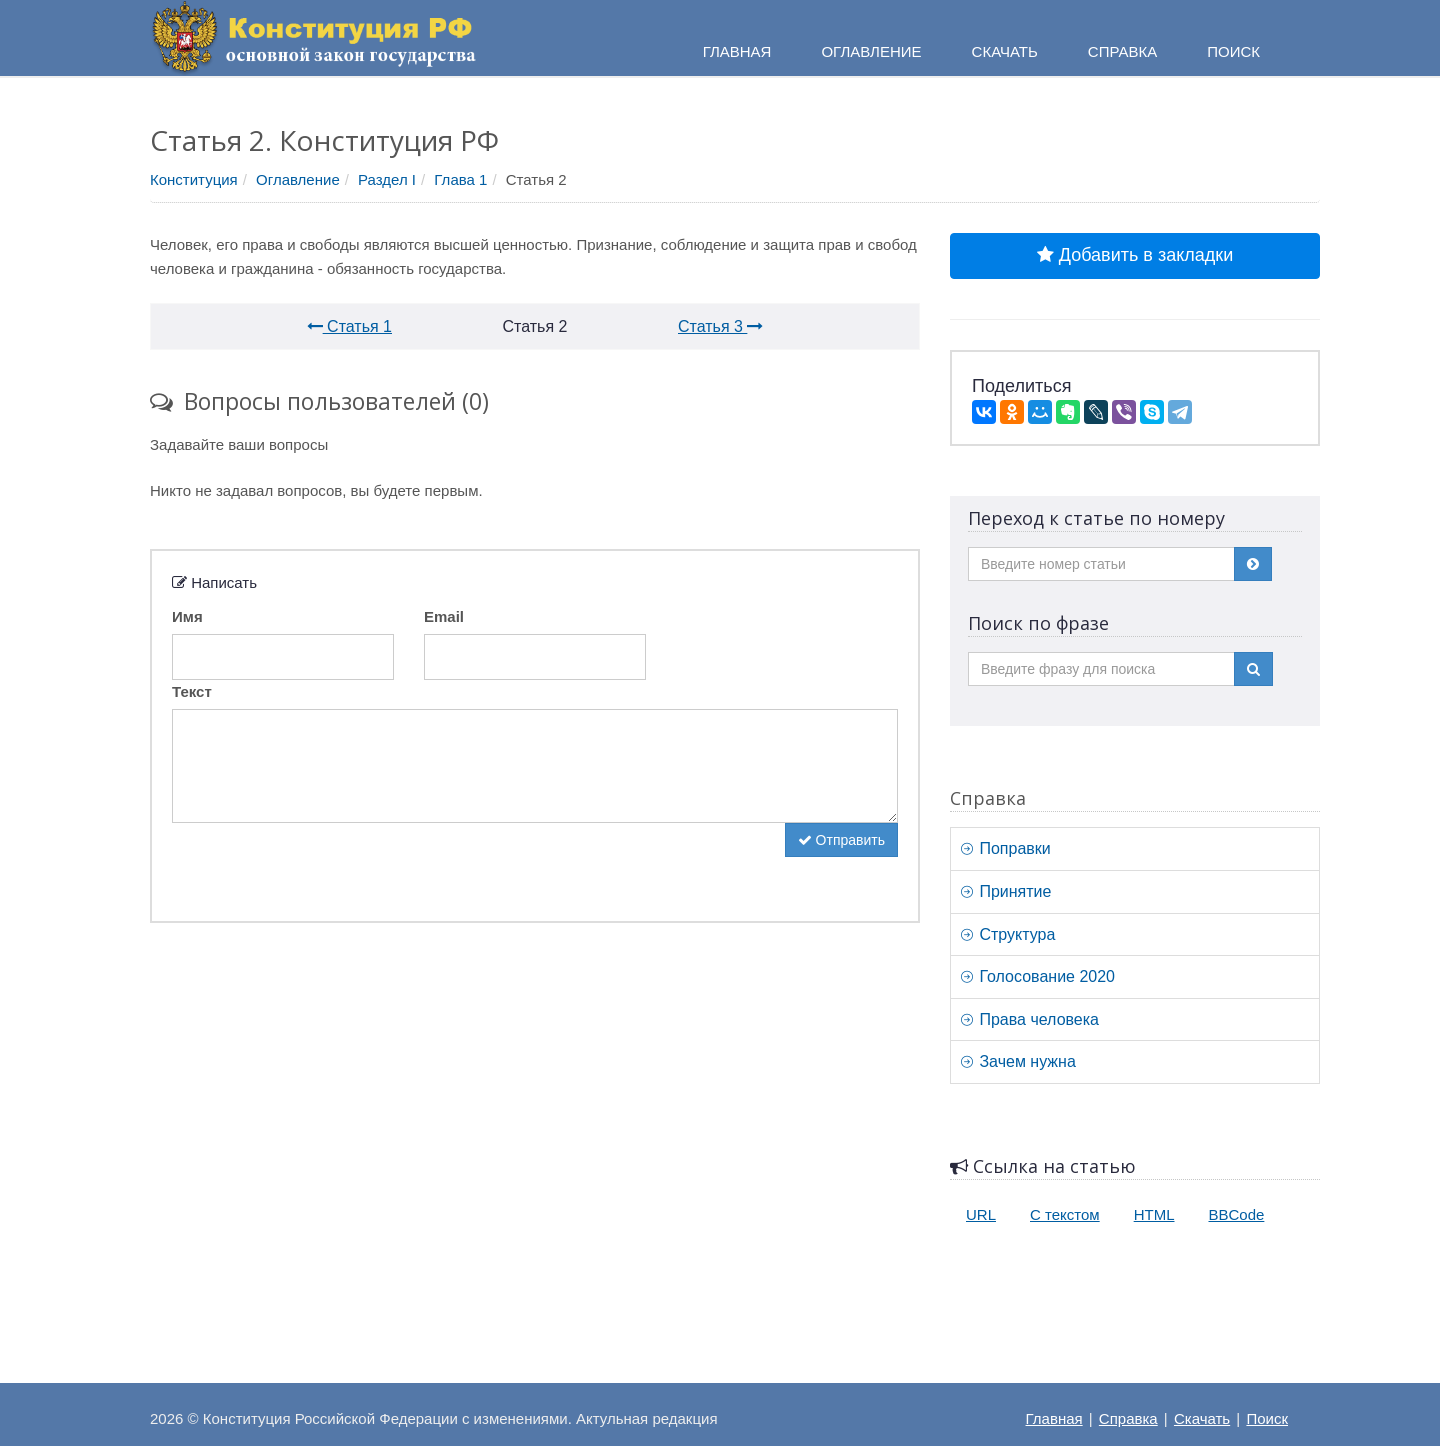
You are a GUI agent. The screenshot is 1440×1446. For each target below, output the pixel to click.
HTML (1154, 1214)
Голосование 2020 (1038, 976)
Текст (192, 691)
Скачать (1202, 1418)
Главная (1054, 1418)
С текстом (1065, 1214)
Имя (187, 616)
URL (981, 1214)
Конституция (194, 179)
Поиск (1267, 1418)
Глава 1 (460, 179)
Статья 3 (720, 326)
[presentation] (324, 862)
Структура (1008, 934)
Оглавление (298, 179)
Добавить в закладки (1135, 255)
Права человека (1030, 1019)
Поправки (1006, 848)
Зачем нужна (1018, 1061)
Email (444, 616)
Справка (1122, 51)
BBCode (1237, 1214)
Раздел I (387, 179)
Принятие (1006, 891)
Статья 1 (349, 326)
